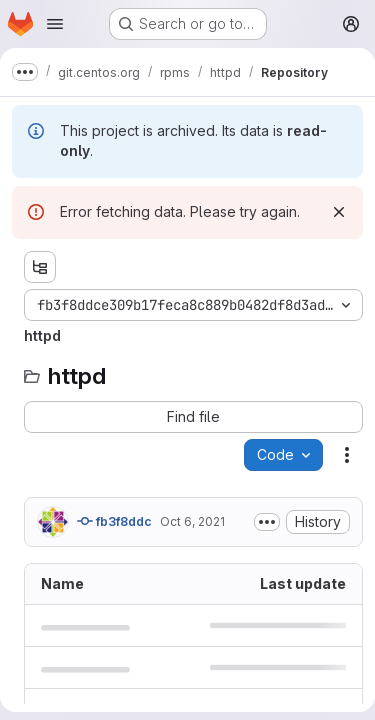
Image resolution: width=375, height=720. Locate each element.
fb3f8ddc (114, 521)
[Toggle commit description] (267, 522)
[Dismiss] (339, 212)
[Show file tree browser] (40, 267)
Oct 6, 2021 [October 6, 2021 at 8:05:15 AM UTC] (192, 521)
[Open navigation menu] (55, 24)
